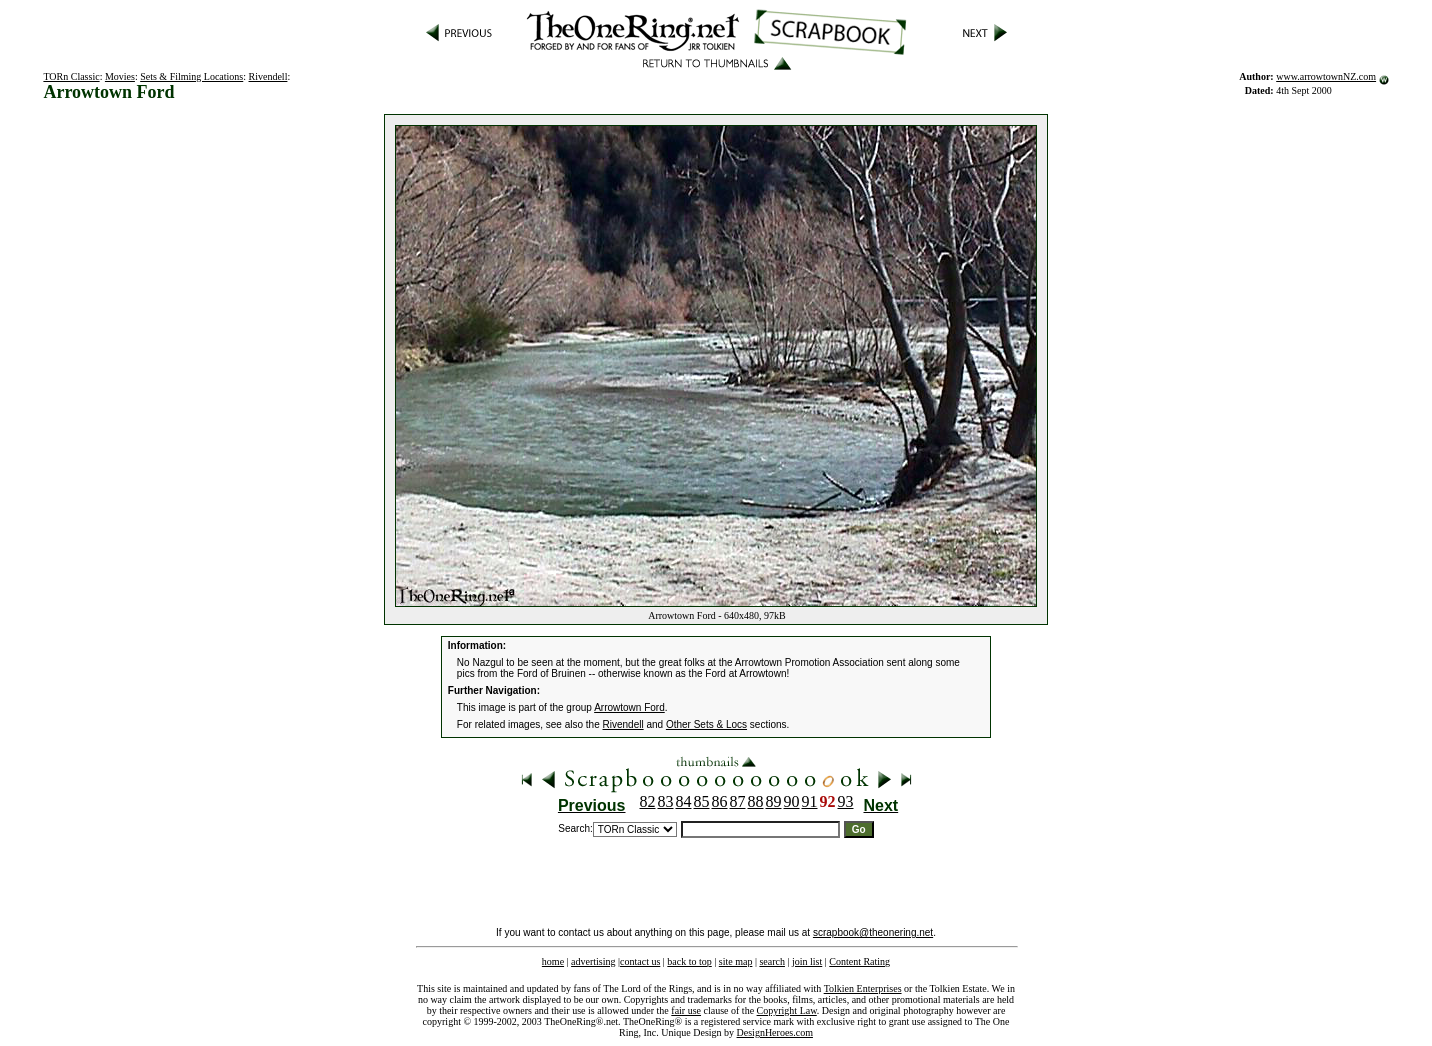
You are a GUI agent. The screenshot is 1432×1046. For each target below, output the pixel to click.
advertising (593, 961)
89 (774, 801)
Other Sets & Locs (706, 724)
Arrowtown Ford (629, 707)
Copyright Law (787, 1010)
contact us (640, 961)
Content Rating (859, 961)
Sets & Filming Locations (191, 76)
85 (702, 801)
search (772, 961)
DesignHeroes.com (775, 1032)
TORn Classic (71, 76)
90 (792, 801)
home (553, 961)
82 (648, 801)
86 (720, 801)
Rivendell (268, 76)
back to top (689, 961)
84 (684, 801)
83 (666, 801)
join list (807, 961)
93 (846, 801)
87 (738, 801)
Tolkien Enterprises (863, 988)
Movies (120, 76)
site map (736, 961)
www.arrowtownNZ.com (1326, 76)
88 (756, 801)
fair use (686, 1010)
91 (810, 801)
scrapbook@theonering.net (873, 932)
